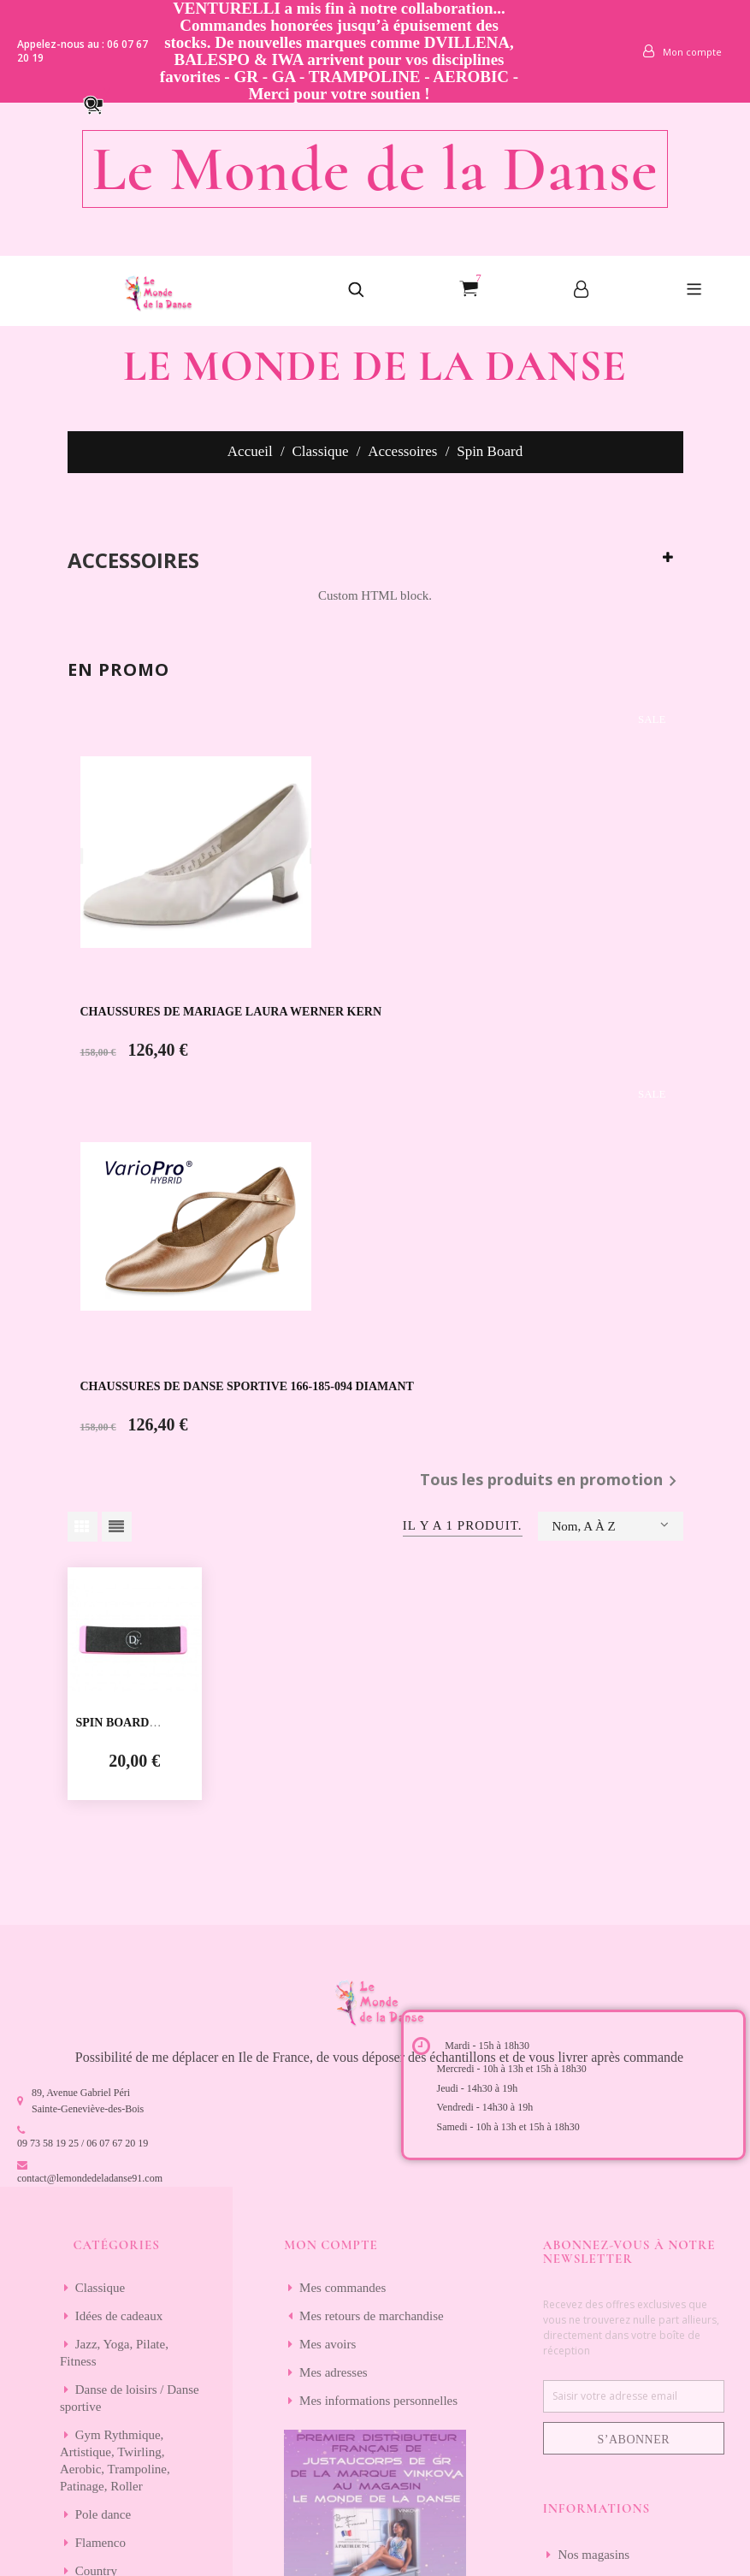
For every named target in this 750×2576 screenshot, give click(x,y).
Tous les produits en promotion (551, 1481)
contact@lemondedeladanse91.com (89, 2178)
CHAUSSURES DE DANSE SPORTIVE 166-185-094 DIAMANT (247, 1386)
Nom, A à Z (610, 1524)
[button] (101, 103)
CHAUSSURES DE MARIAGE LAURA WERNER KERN (231, 1011)
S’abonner (634, 2439)
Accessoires (133, 560)
